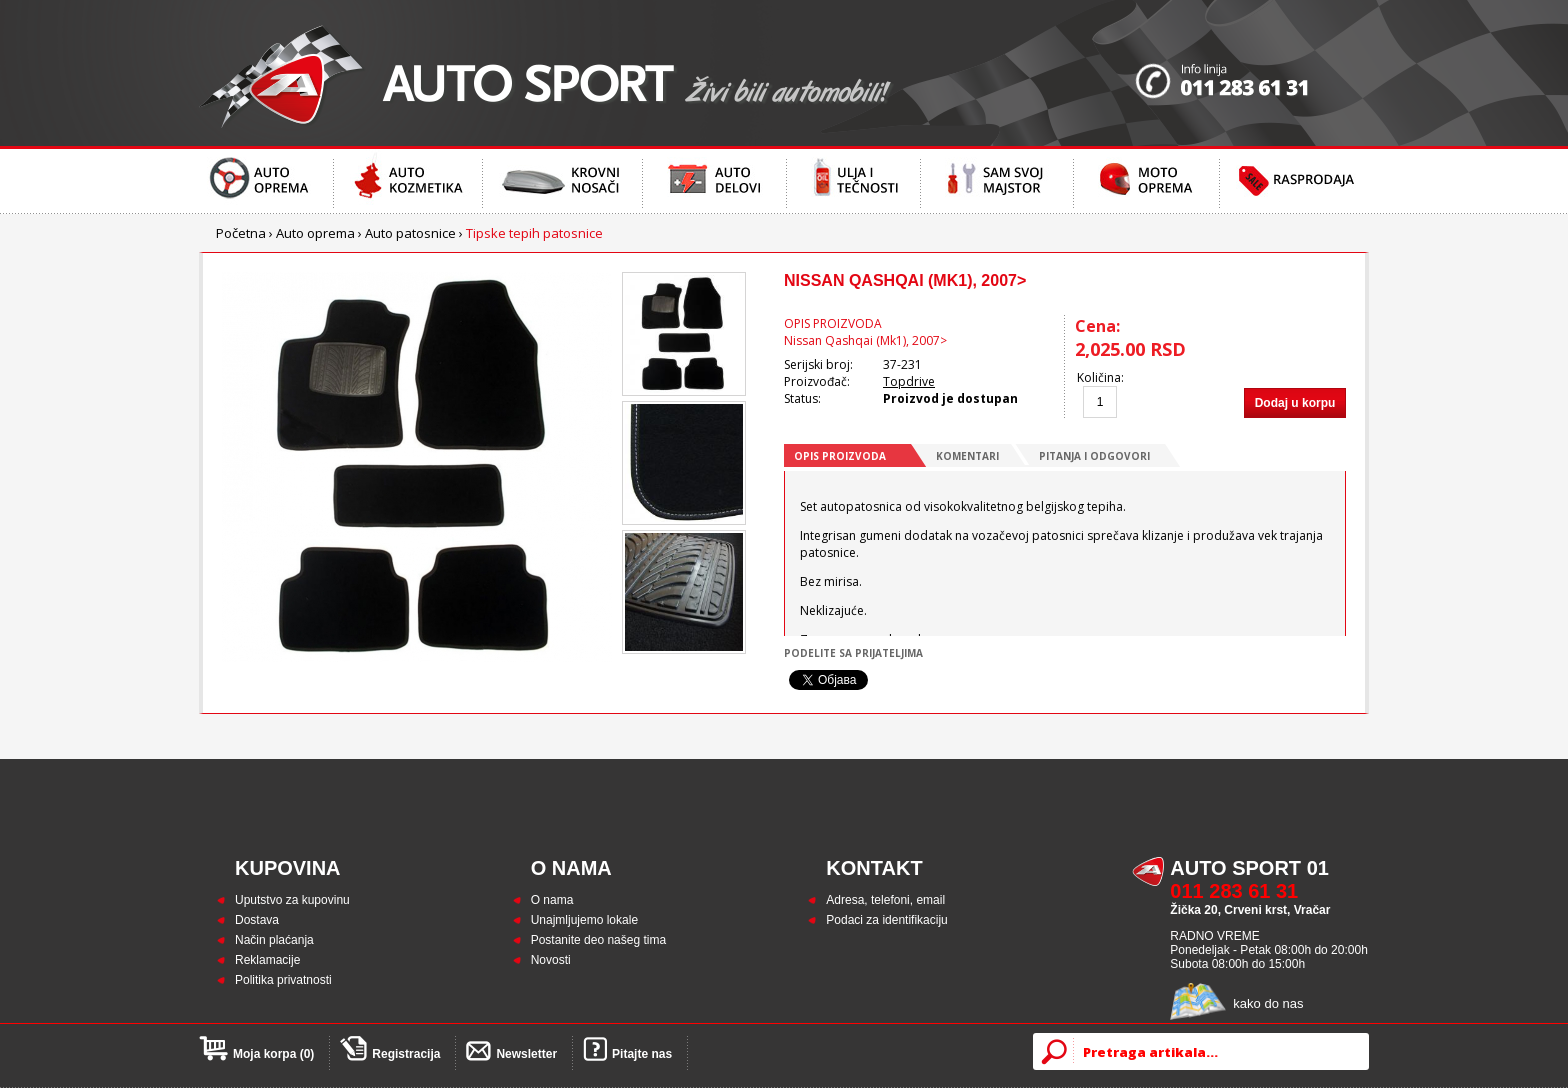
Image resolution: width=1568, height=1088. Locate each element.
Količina (1099, 377)
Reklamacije (267, 960)
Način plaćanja (274, 940)
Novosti (551, 960)
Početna (241, 233)
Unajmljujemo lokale (584, 920)
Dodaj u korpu (1295, 403)
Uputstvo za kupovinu (292, 900)
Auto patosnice (410, 233)
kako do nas (1268, 1003)
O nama (552, 900)
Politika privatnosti (283, 980)
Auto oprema (315, 233)
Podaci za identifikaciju (886, 920)
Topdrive (909, 381)
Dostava (257, 920)
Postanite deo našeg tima (598, 940)
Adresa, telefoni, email (885, 900)
